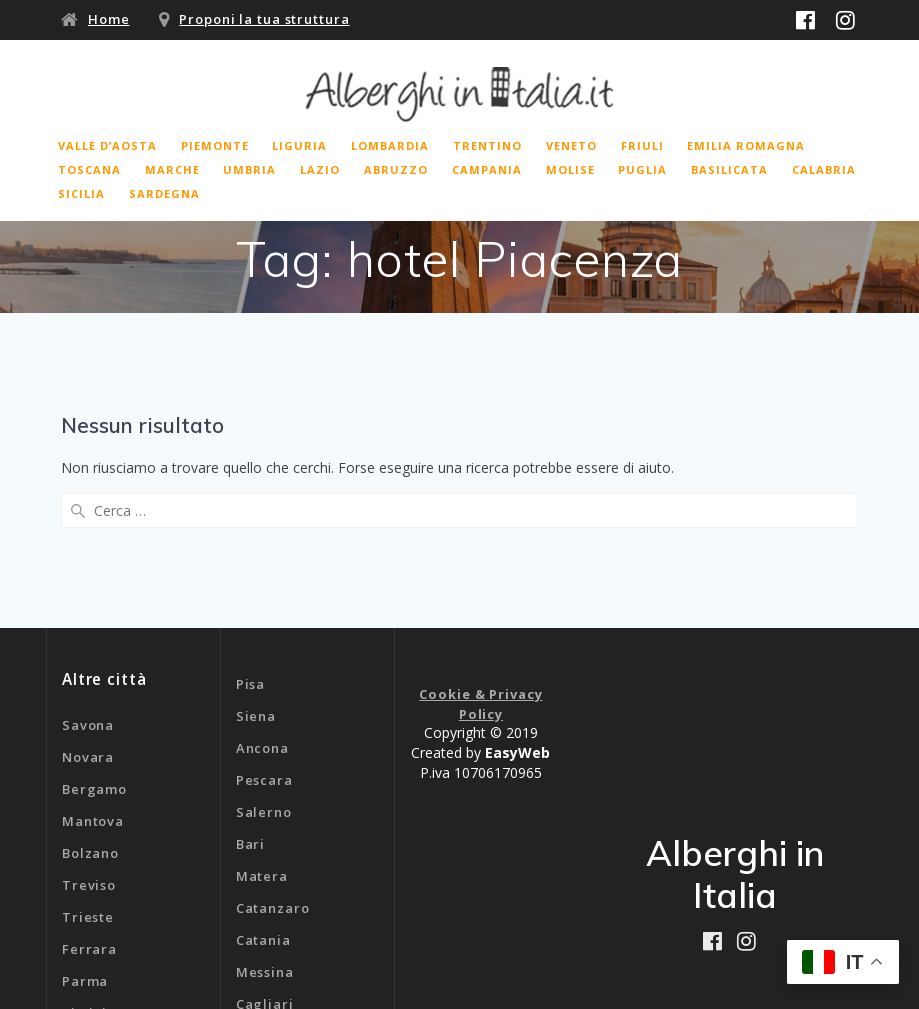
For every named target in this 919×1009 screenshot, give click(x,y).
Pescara (264, 634)
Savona (88, 579)
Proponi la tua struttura (264, 19)
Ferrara (89, 803)
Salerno (264, 666)
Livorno (89, 899)
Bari (251, 698)
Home (109, 19)
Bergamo (94, 643)
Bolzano (90, 707)
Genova (263, 890)
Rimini (84, 867)
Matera (262, 730)
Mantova (93, 675)
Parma (85, 835)
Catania (263, 794)
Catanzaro (273, 762)
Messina (265, 826)
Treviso (89, 739)
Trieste (88, 771)
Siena (256, 570)
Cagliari (265, 858)
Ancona (262, 602)
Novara (88, 611)
